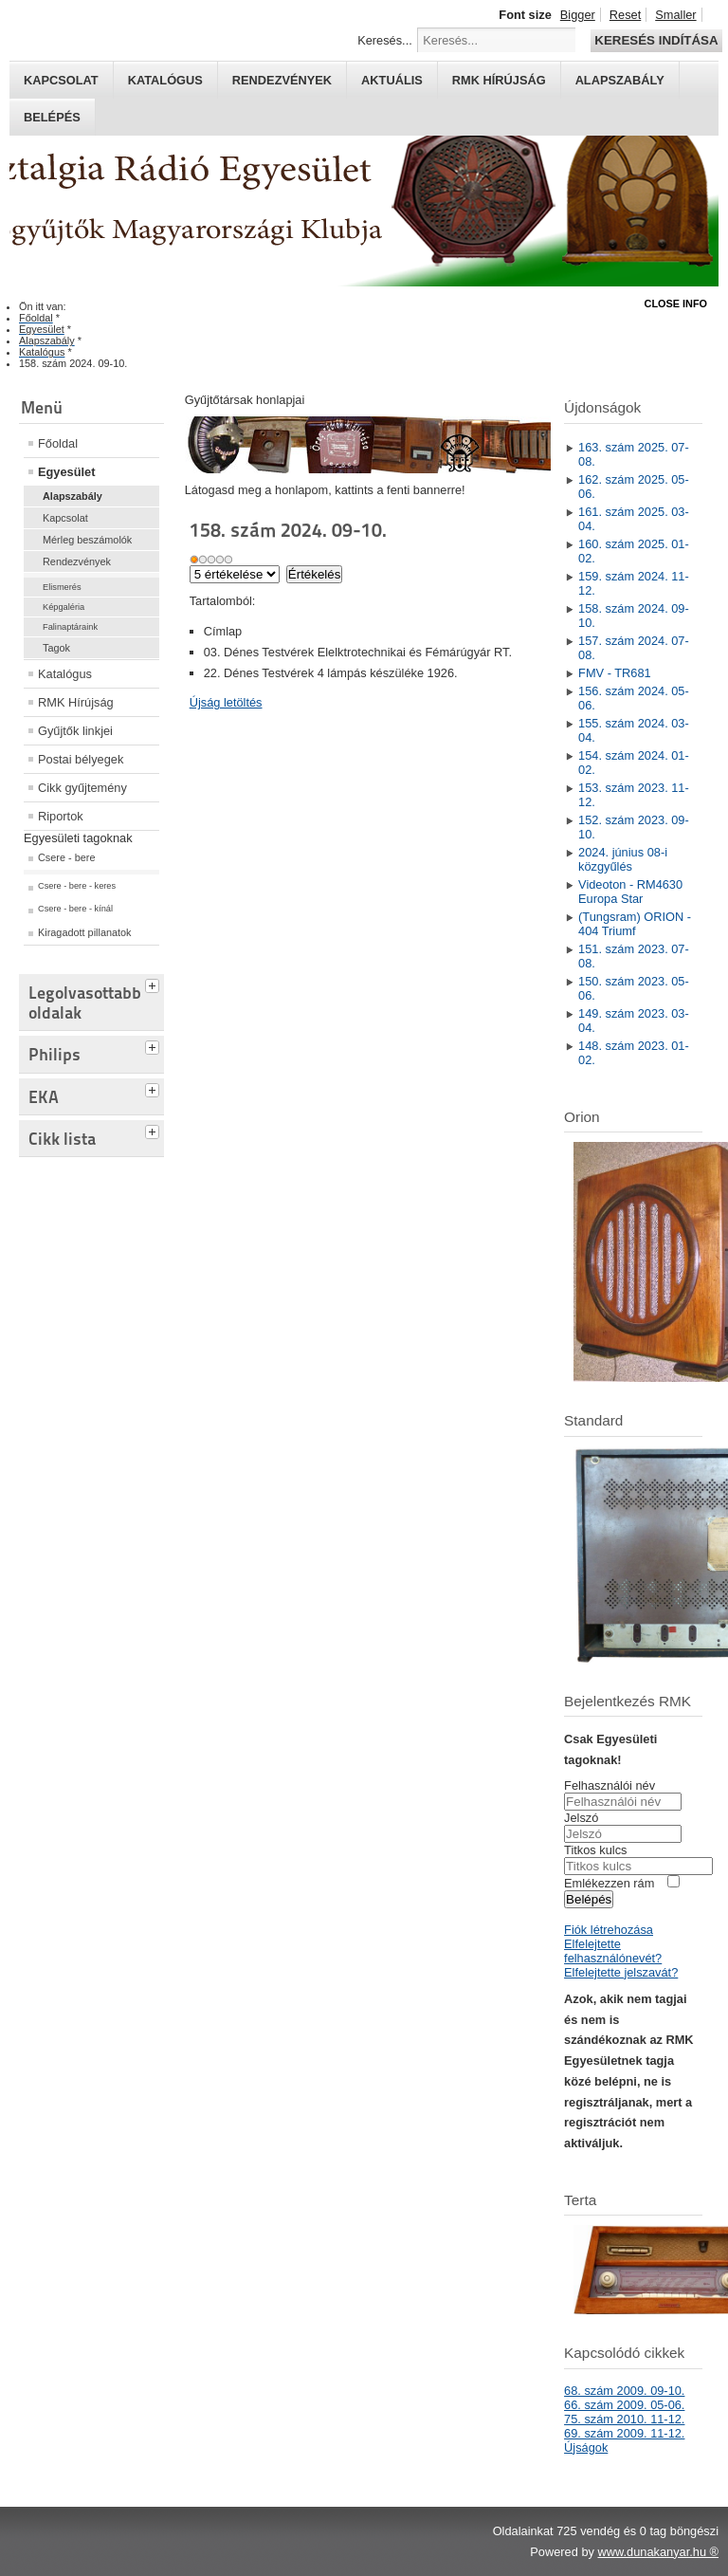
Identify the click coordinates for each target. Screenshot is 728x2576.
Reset (625, 15)
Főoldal (58, 443)
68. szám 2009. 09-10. (624, 2390)
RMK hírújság (499, 80)
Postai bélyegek (80, 759)
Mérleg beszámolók (87, 539)
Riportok (60, 816)
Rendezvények (282, 80)
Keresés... (384, 40)
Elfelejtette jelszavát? (621, 1972)
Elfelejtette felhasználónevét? (613, 1951)
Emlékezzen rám (609, 1883)
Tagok (56, 647)
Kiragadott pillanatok (85, 932)
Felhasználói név (609, 1785)
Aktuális (392, 80)
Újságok (586, 2447)
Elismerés (62, 587)
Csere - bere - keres (77, 886)
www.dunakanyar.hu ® (658, 2552)
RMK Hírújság (76, 702)
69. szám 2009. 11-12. (624, 2433)
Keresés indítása (656, 40)
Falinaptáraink (70, 627)
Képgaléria (63, 607)
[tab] (154, 983)
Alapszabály (619, 80)
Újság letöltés (226, 702)
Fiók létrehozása (608, 1930)
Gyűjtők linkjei (75, 731)
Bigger (577, 15)
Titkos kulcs (595, 1850)
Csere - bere (66, 857)
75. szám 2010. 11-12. (624, 2419)
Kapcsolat (61, 80)
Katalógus (165, 80)
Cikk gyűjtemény (82, 788)
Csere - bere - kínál (75, 908)
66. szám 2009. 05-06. (624, 2405)
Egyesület (66, 472)
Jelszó (581, 1818)
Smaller (675, 15)
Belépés (52, 117)
